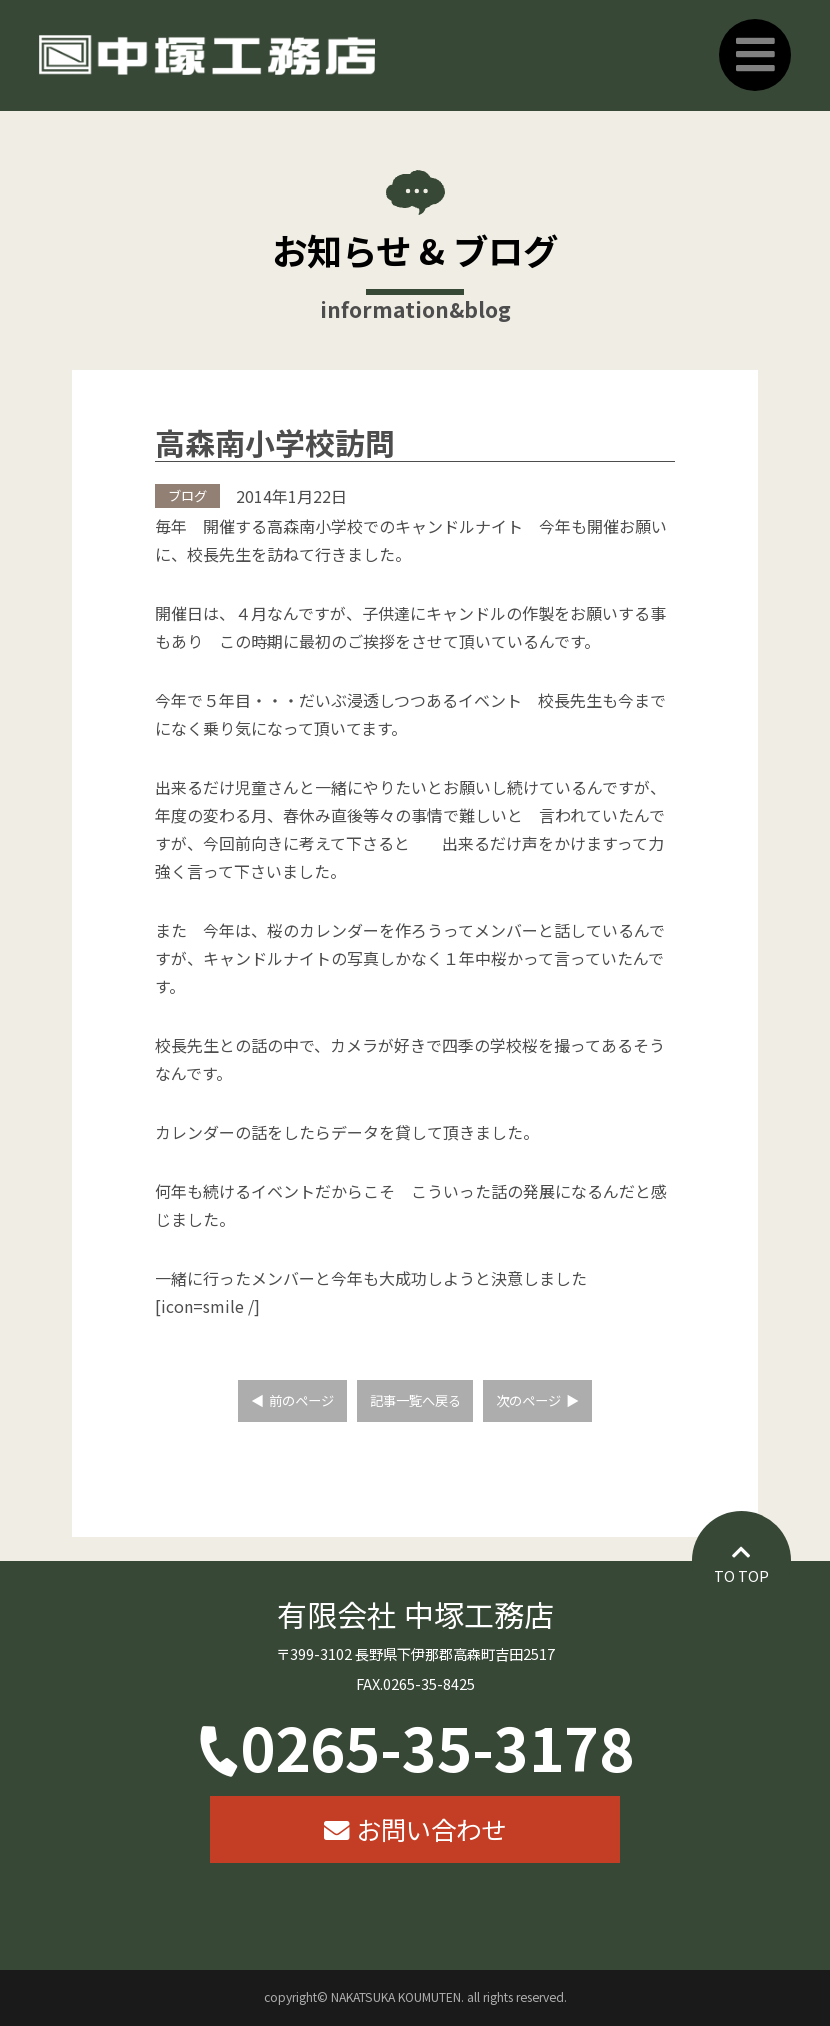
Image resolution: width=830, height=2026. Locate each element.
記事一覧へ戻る (415, 1400)
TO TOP (741, 1575)
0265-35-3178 (437, 1746)
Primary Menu (755, 55)
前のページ (301, 1400)
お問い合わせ (431, 1828)
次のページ (528, 1400)
